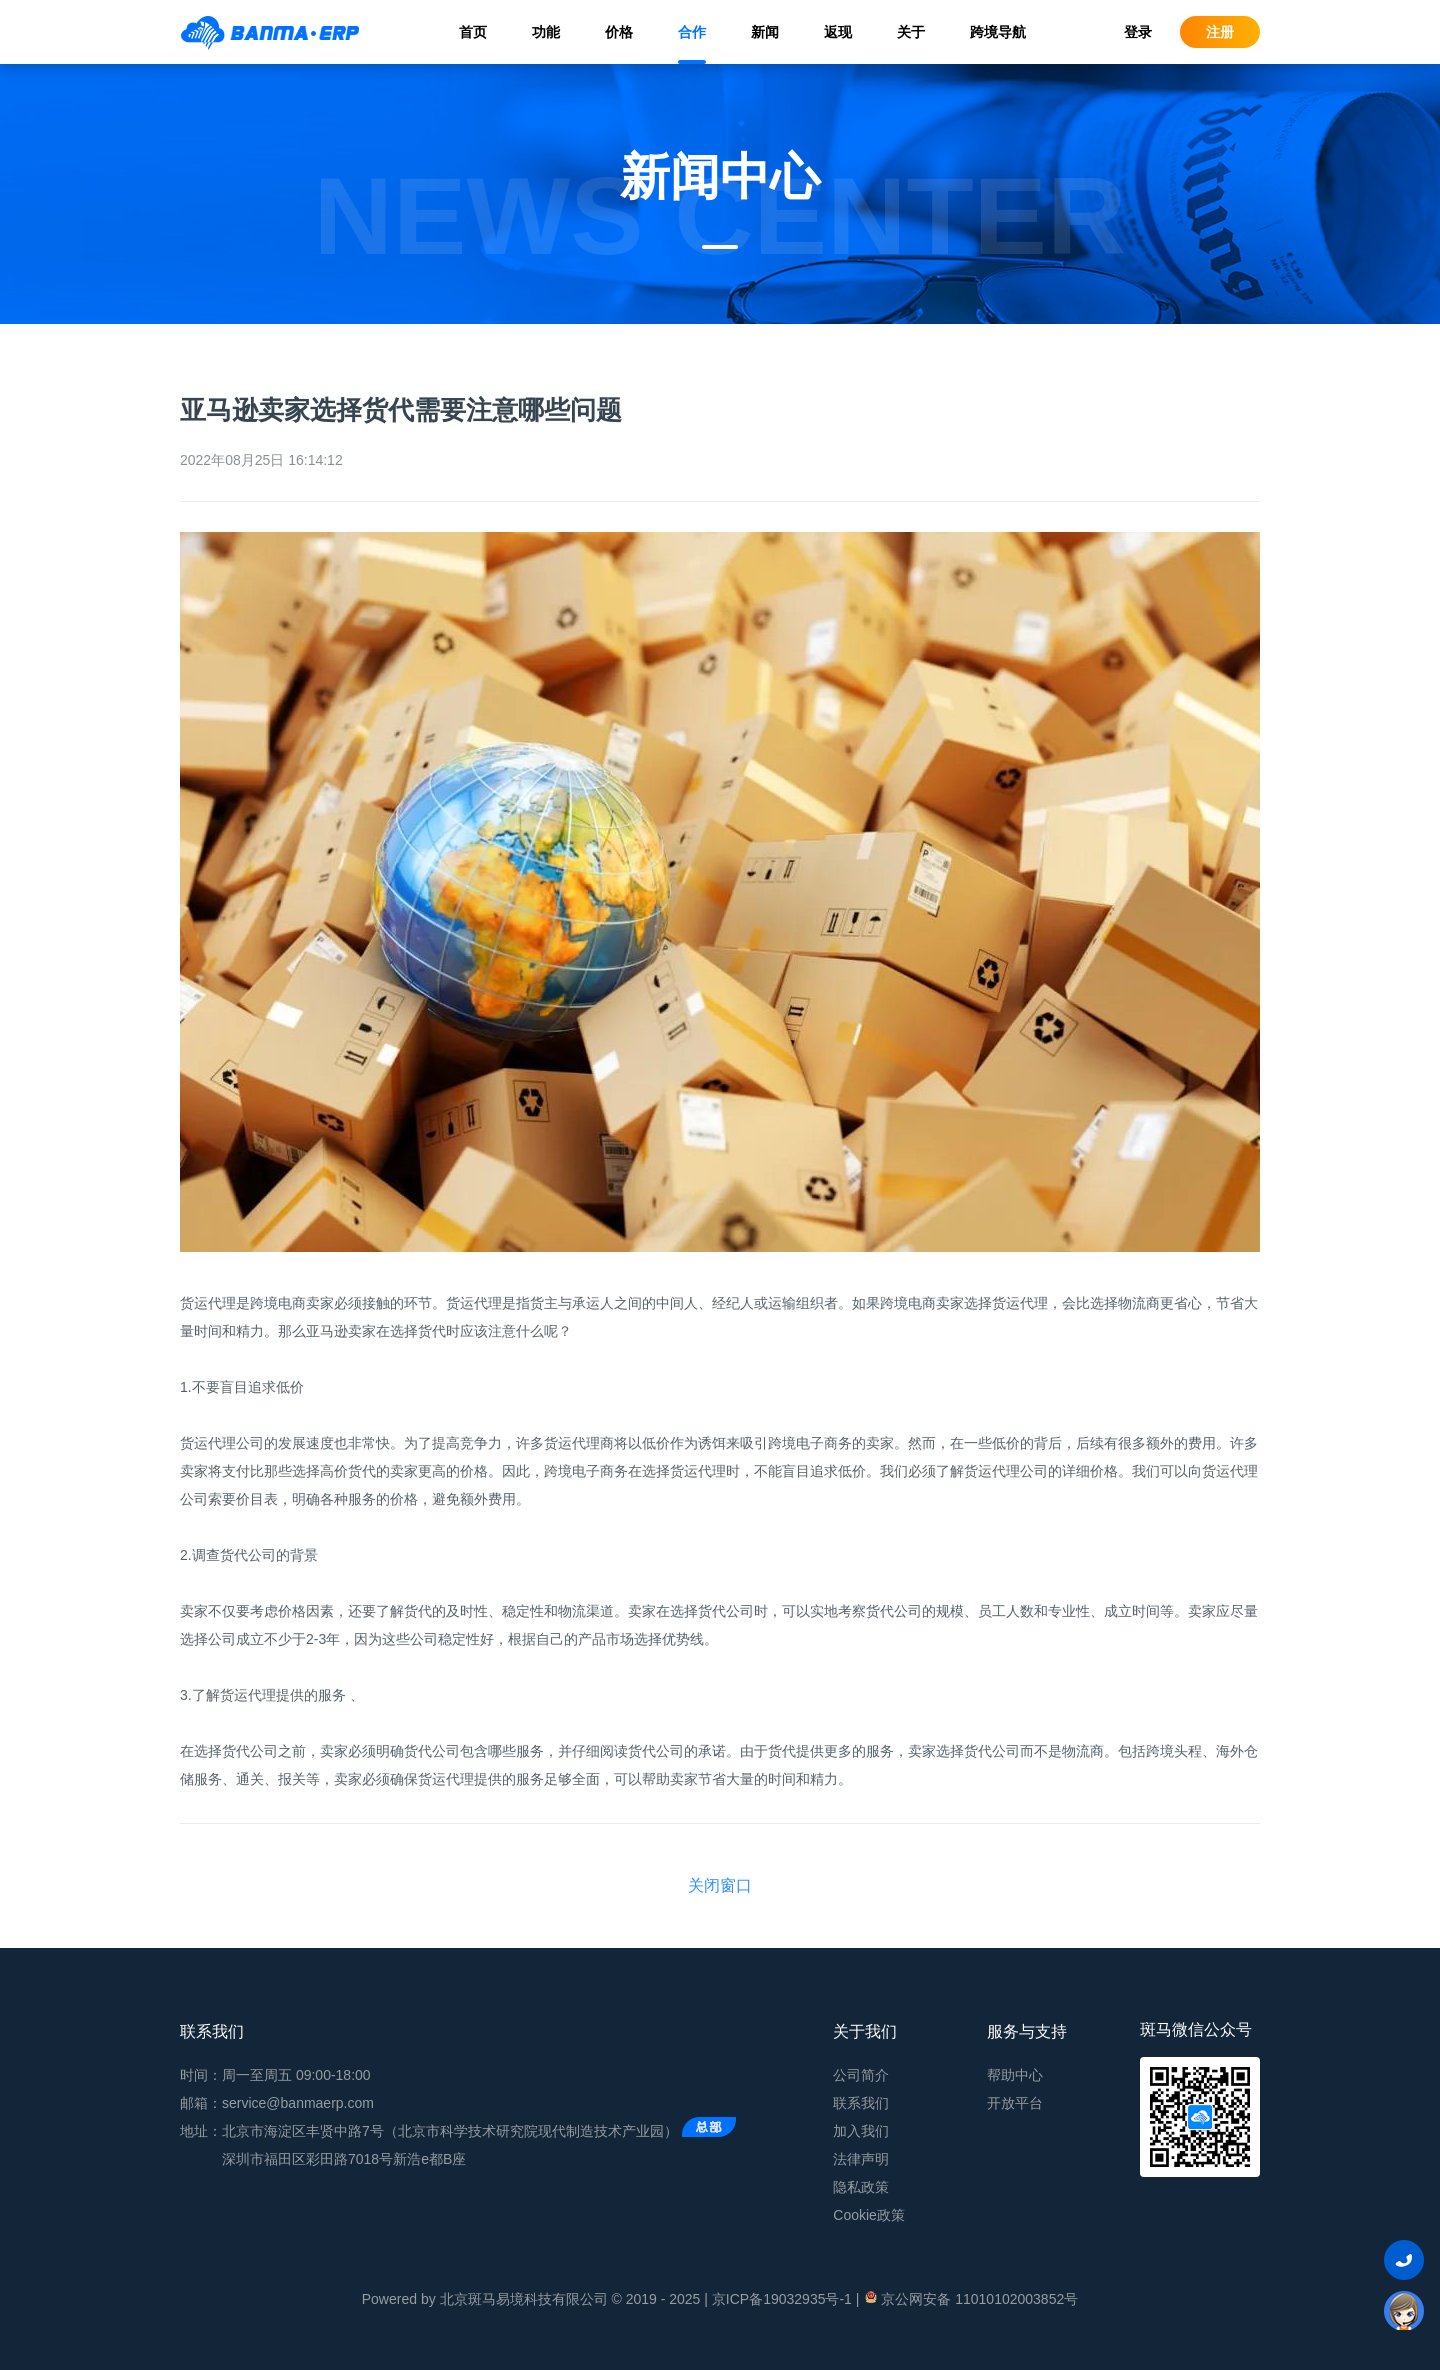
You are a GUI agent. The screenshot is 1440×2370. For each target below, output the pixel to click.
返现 (838, 32)
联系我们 (861, 2103)
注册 (1220, 32)
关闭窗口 (720, 1885)
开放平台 (1015, 2103)
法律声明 (861, 2159)
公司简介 (861, 2075)
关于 (911, 32)
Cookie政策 (869, 2215)
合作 (692, 32)
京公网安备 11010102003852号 (970, 2298)
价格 (619, 32)
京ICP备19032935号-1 (782, 2299)
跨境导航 (998, 32)
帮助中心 (1015, 2075)
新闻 (765, 32)
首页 (473, 32)
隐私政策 (861, 2187)
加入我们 (861, 2131)
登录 (1138, 32)
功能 (546, 32)
